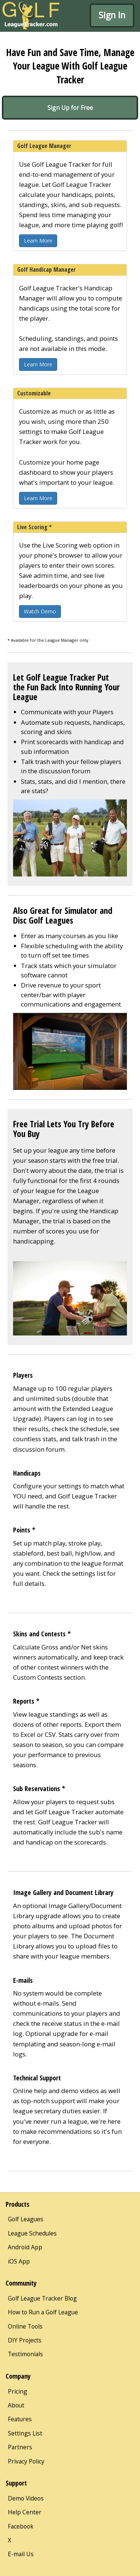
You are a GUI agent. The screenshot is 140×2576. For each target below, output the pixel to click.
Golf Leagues (25, 2219)
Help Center (24, 2512)
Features (20, 2419)
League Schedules (32, 2233)
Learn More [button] (38, 240)
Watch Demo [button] (40, 611)
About (16, 2405)
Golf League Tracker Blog (42, 2298)
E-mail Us (21, 2554)
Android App (25, 2247)
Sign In (112, 15)
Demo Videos (26, 2498)
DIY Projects (24, 2340)
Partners (20, 2447)
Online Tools (25, 2326)
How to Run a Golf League (43, 2312)
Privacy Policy (26, 2461)
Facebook (21, 2526)
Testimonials (25, 2354)
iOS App (19, 2261)
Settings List (25, 2433)
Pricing (17, 2391)
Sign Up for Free (70, 108)
